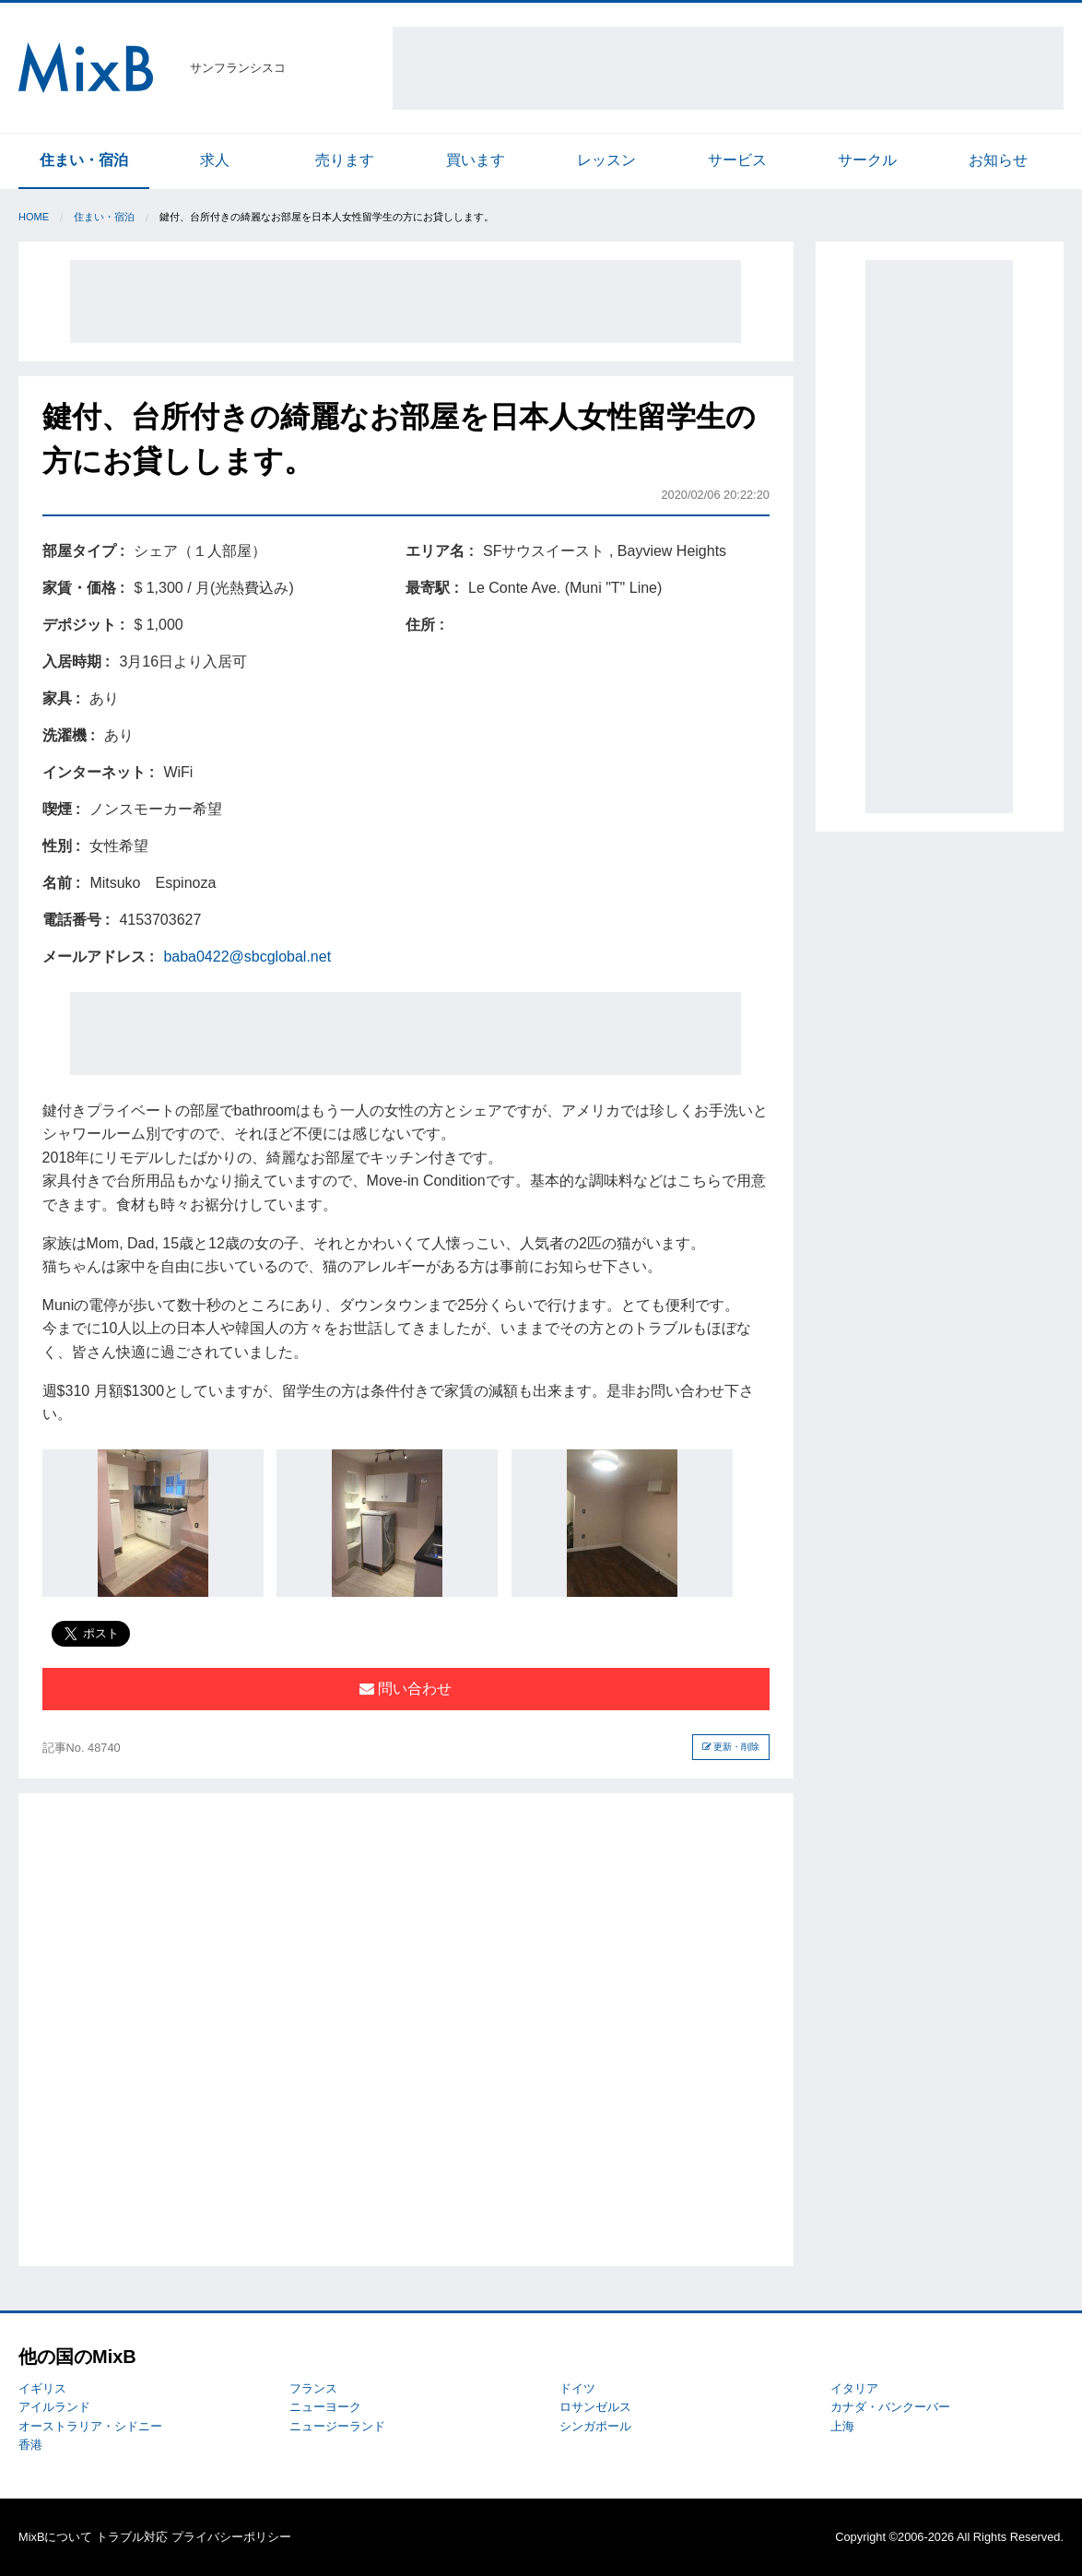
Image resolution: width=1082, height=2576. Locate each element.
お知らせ (998, 160)
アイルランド (54, 2407)
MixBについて (55, 2537)
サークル (867, 160)
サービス (737, 160)
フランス (313, 2388)
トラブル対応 (132, 2537)
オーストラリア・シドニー (90, 2426)
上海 (842, 2426)
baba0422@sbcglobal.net (247, 956)
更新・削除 (731, 1747)
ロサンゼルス (595, 2407)
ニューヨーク (325, 2407)
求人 (214, 160)
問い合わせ (405, 1688)
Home (33, 216)
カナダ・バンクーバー (890, 2407)
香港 (30, 2445)
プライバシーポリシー (231, 2537)
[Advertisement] (728, 68)
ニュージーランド (337, 2426)
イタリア (854, 2388)
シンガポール (595, 2426)
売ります (344, 160)
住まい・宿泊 (84, 160)
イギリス (42, 2388)
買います (475, 160)
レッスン (606, 160)
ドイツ (577, 2388)
